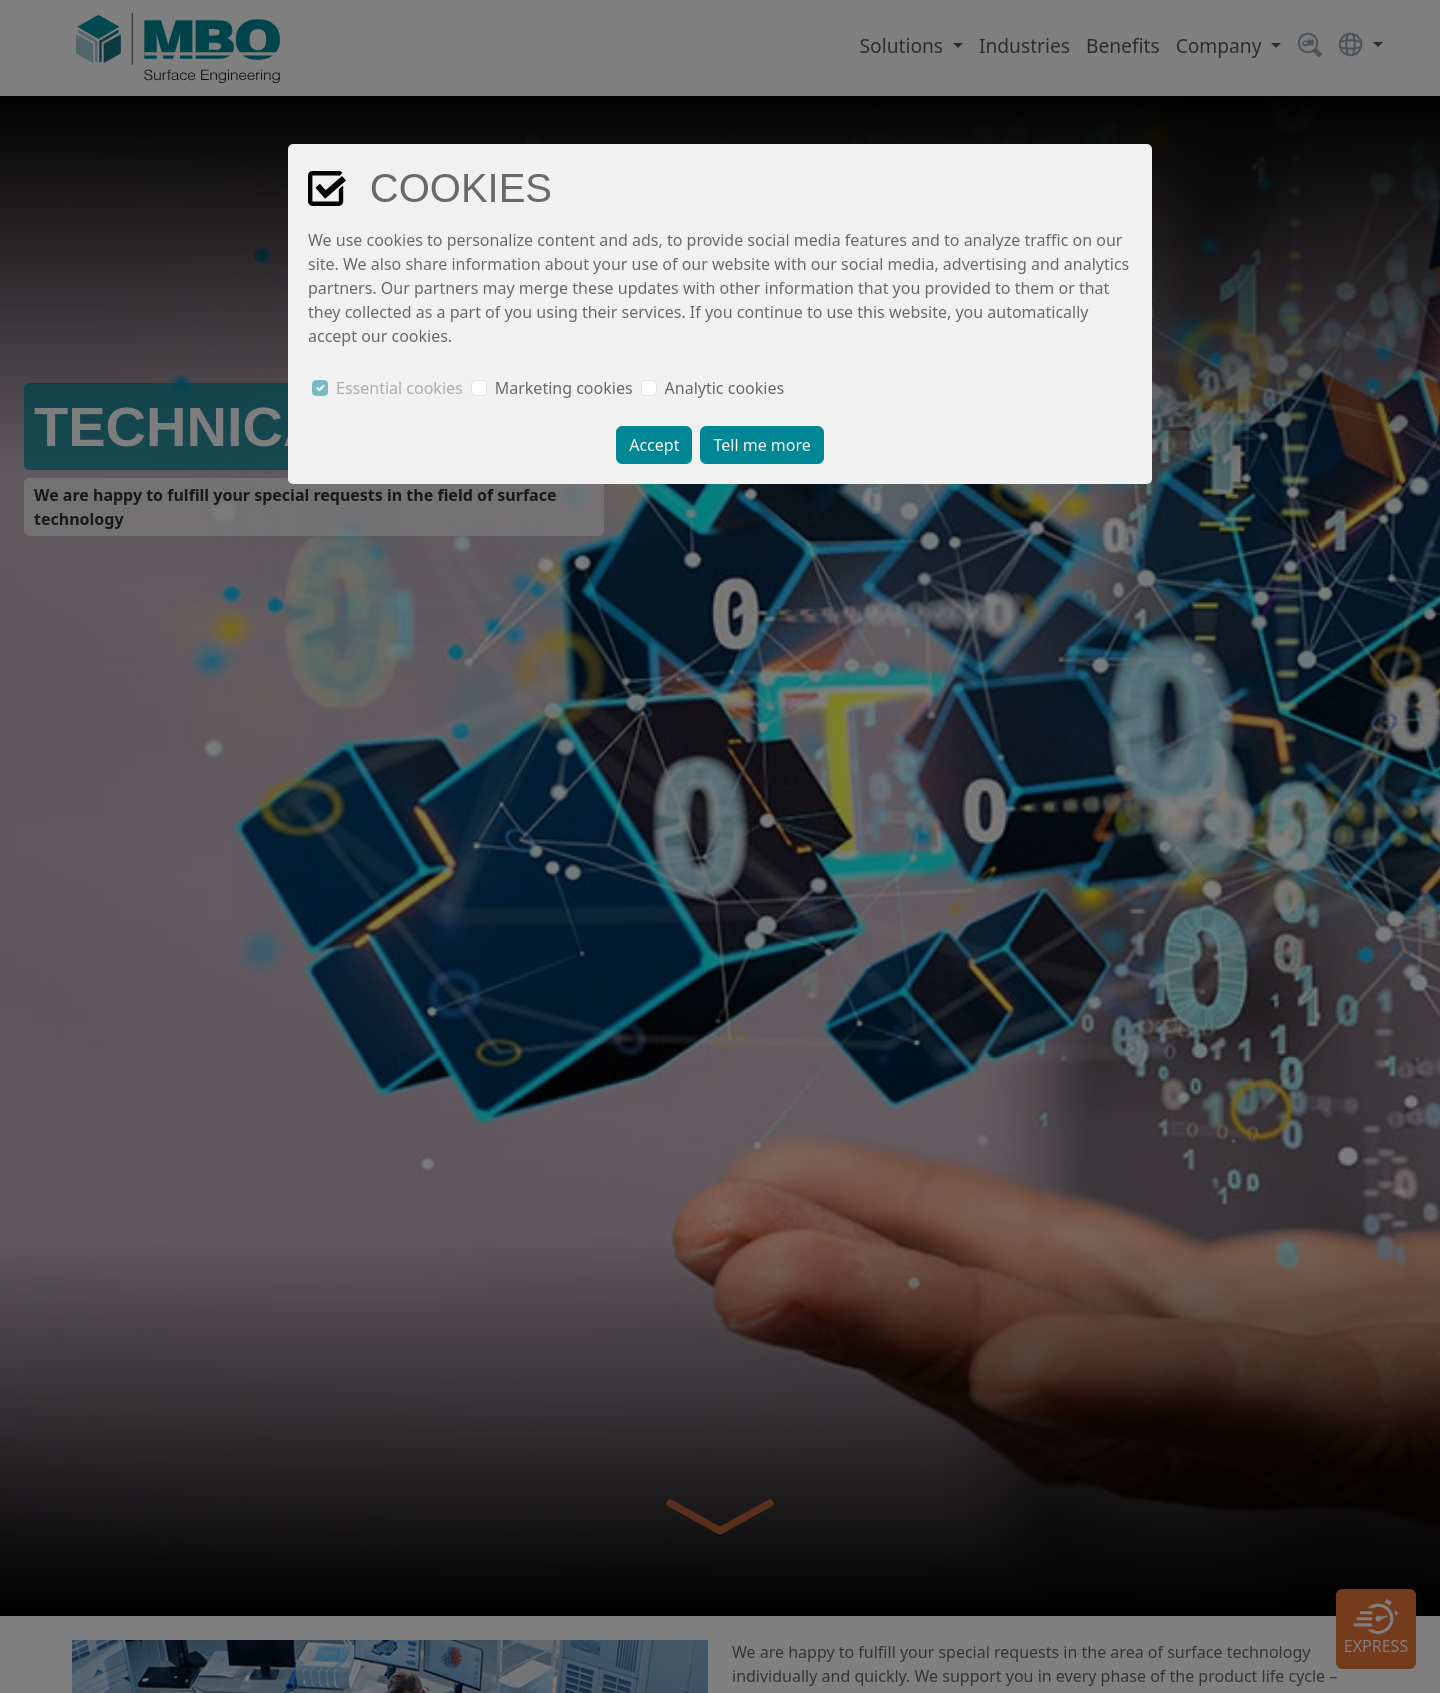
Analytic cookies (725, 388)
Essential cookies (399, 388)
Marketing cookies (564, 388)
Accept (654, 445)
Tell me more (761, 445)
